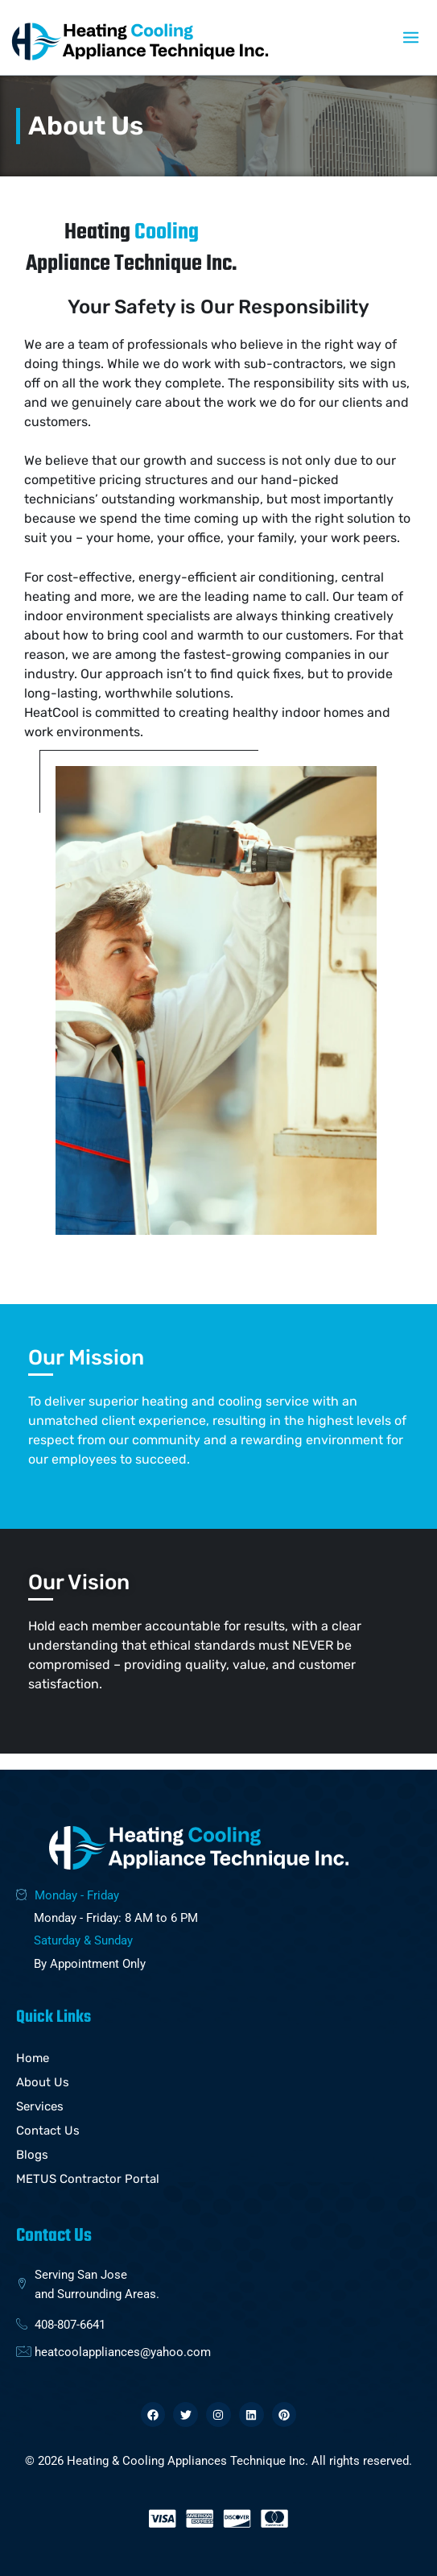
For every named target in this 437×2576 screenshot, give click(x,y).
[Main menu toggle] (411, 37)
